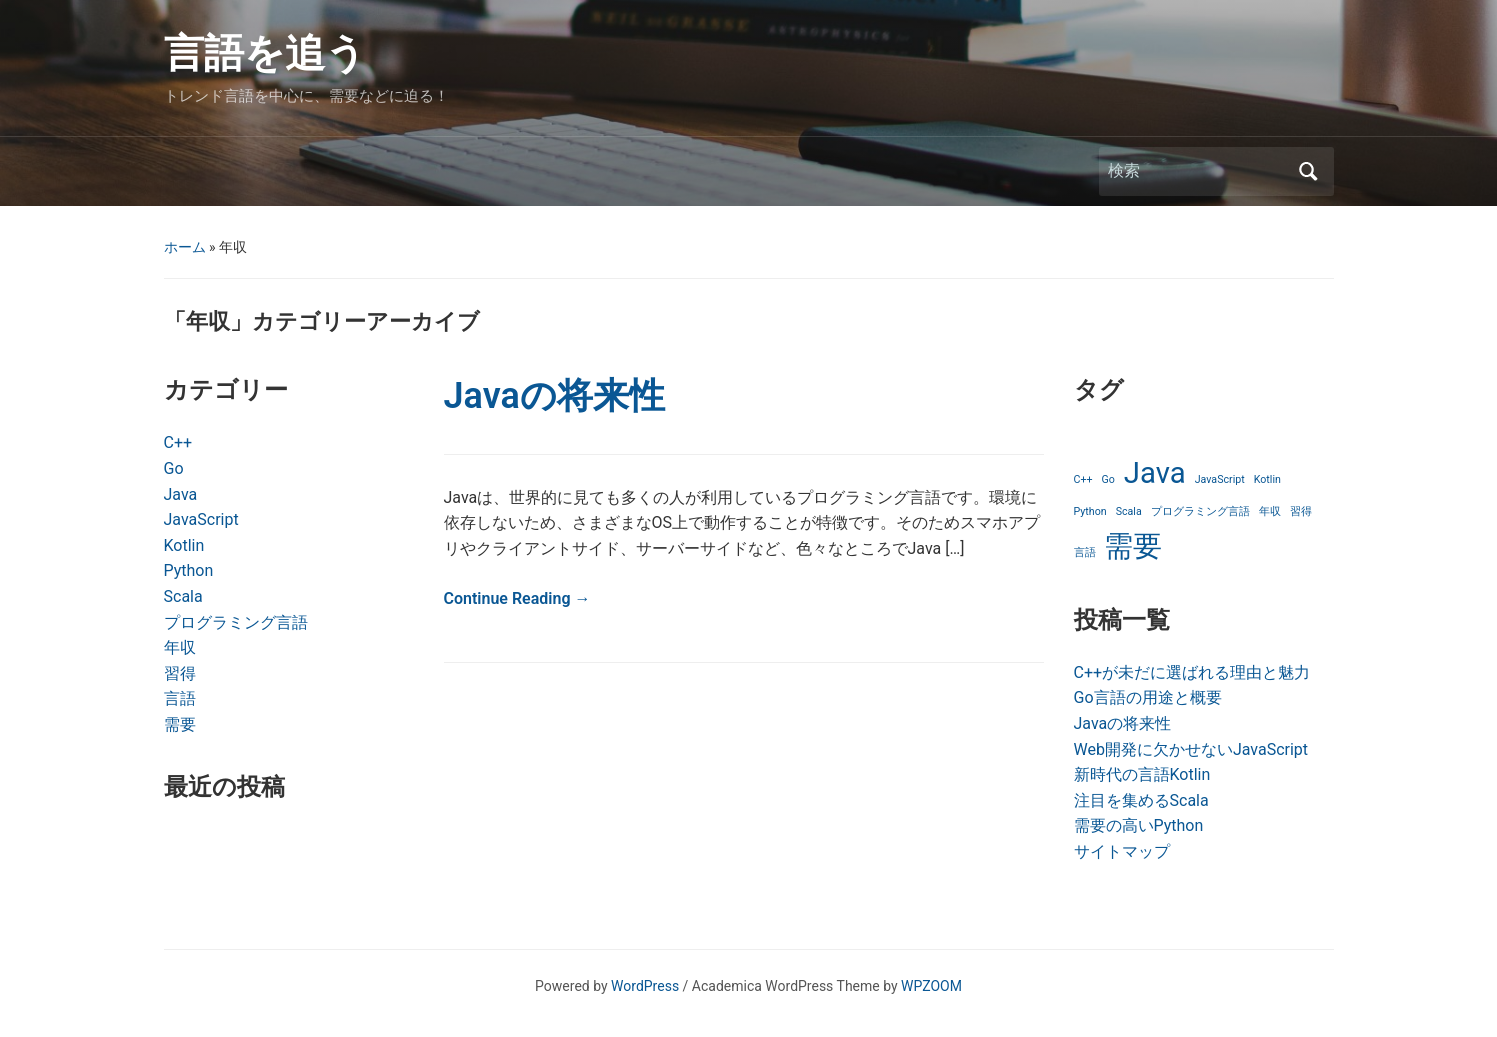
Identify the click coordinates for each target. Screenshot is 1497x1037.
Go (174, 468)
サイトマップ (1122, 851)
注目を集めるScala (1141, 800)
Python (189, 570)
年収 (180, 647)
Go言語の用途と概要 (1148, 697)
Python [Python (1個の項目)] (1090, 511)
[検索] (1198, 171)
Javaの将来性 (554, 396)
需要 (180, 724)
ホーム (185, 247)
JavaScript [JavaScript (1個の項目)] (1220, 479)
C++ (178, 442)
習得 (180, 673)
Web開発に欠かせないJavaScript (1191, 749)
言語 (180, 698)
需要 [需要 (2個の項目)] (1133, 546)
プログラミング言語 (236, 622)
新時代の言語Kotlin (1142, 774)
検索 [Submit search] (1309, 171)
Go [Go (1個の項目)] (1108, 479)
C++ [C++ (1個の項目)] (1083, 479)
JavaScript (201, 519)
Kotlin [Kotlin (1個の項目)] (1267, 479)
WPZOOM (931, 986)
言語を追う (265, 53)
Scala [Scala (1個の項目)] (1129, 511)
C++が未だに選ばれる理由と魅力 (1192, 672)
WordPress (645, 986)
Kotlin (184, 545)
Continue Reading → (517, 598)
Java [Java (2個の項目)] (1155, 473)
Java (181, 494)
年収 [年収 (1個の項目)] (1270, 511)
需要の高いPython (1139, 825)
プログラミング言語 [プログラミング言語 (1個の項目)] (1200, 511)
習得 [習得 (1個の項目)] (1301, 511)
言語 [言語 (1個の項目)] (1085, 552)
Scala (183, 596)
